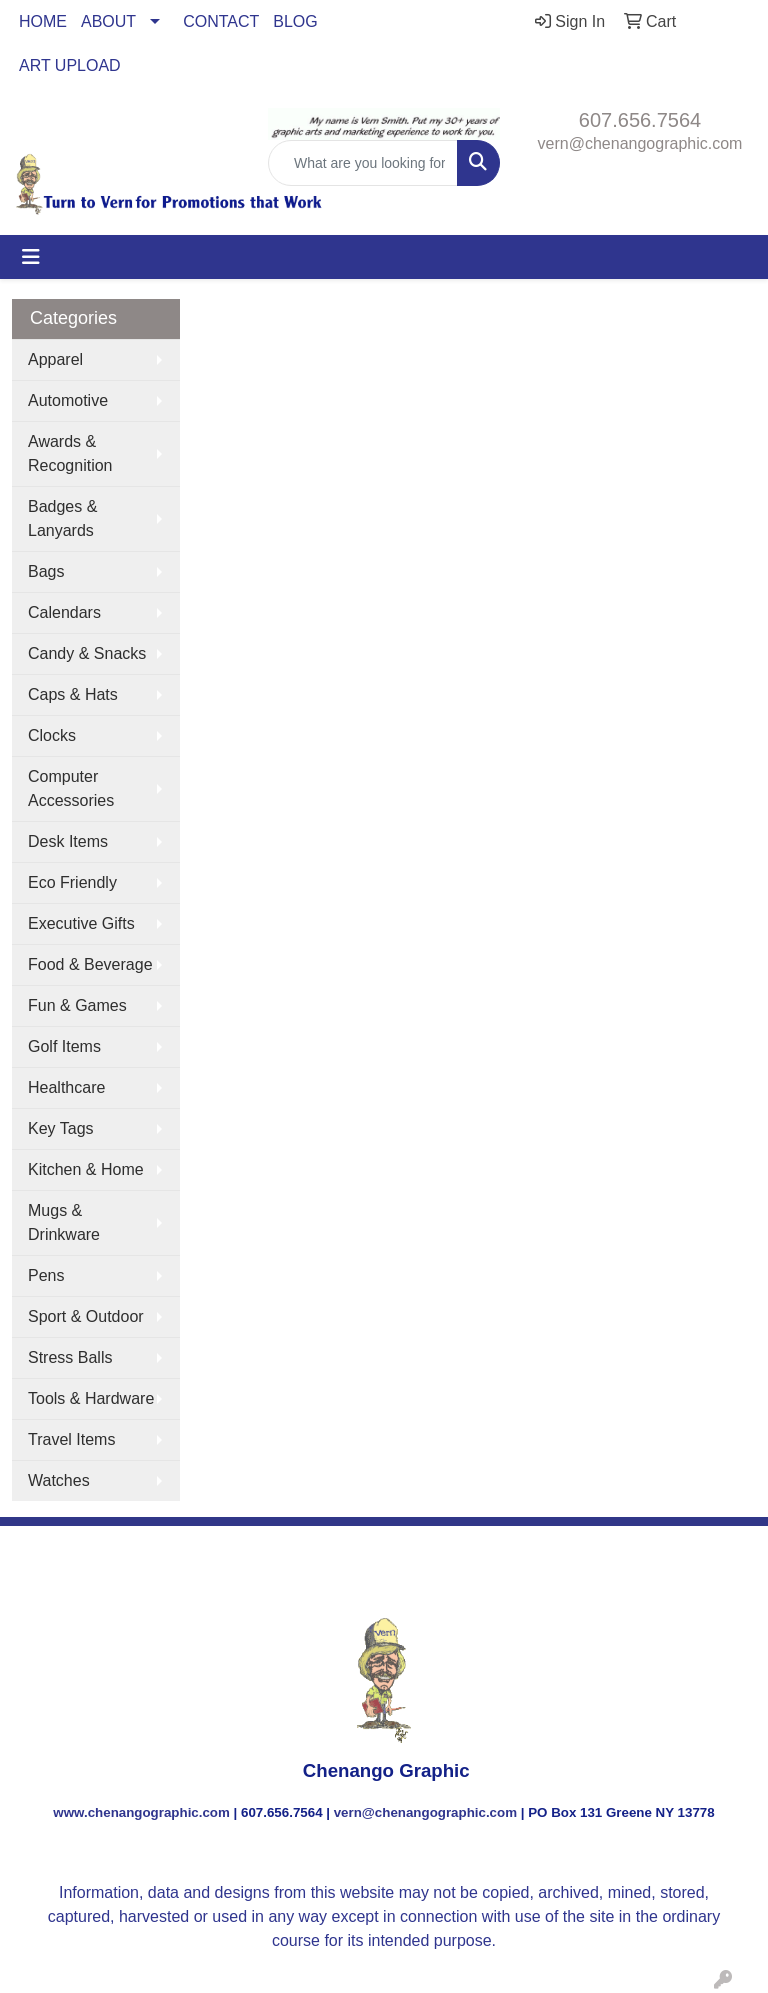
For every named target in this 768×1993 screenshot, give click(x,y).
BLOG (295, 21)
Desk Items (68, 841)
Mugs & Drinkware (64, 1222)
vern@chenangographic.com (640, 143)
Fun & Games (77, 1005)
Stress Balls (70, 1357)
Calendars (64, 612)
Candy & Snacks (87, 653)
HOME (43, 21)
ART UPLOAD (70, 65)
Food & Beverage (90, 964)
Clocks (52, 735)
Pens (46, 1275)
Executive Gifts (81, 923)
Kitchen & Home (86, 1169)
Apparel (55, 359)
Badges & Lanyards (62, 518)
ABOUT (108, 21)
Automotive (68, 400)
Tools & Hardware (91, 1398)
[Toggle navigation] (31, 257)
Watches (59, 1480)
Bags (46, 571)
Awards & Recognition (70, 453)
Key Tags (61, 1128)
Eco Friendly (72, 882)
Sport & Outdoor (86, 1316)
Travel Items (71, 1439)
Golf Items (64, 1046)
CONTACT (221, 21)
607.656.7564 (640, 120)
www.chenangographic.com (141, 1812)
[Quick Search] (363, 163)
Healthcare (66, 1087)
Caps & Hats (73, 694)
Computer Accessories (71, 788)
